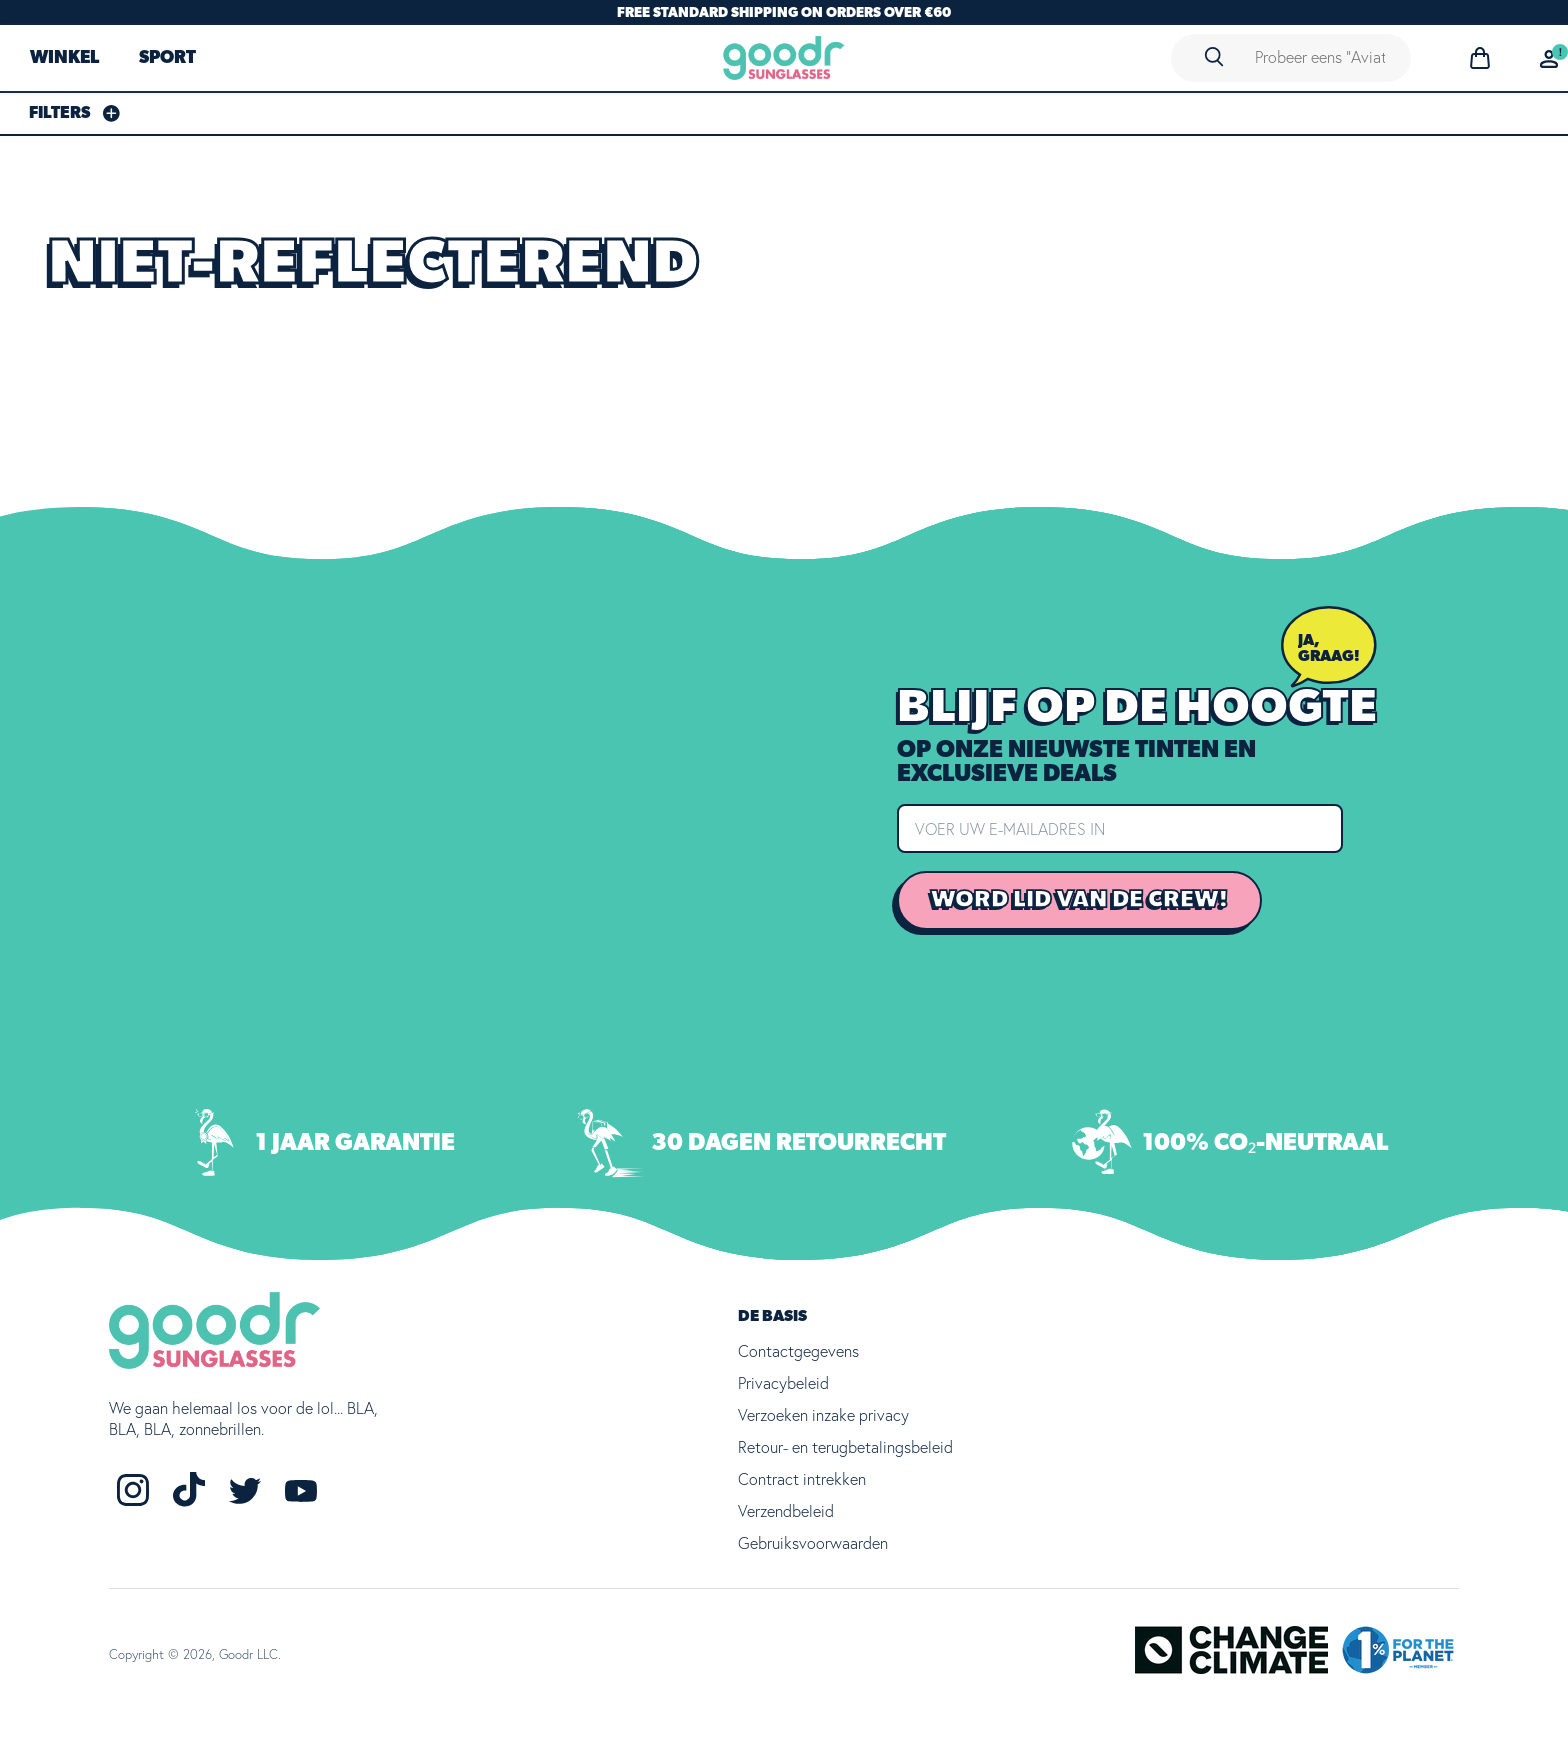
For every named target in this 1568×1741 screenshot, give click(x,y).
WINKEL (64, 58)
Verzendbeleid (786, 1511)
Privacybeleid (783, 1383)
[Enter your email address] (1120, 828)
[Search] (1214, 56)
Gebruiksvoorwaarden (813, 1543)
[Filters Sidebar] (74, 112)
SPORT (167, 58)
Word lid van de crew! (1079, 899)
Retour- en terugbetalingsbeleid (845, 1447)
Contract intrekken (802, 1479)
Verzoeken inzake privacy (823, 1415)
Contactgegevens (798, 1351)
